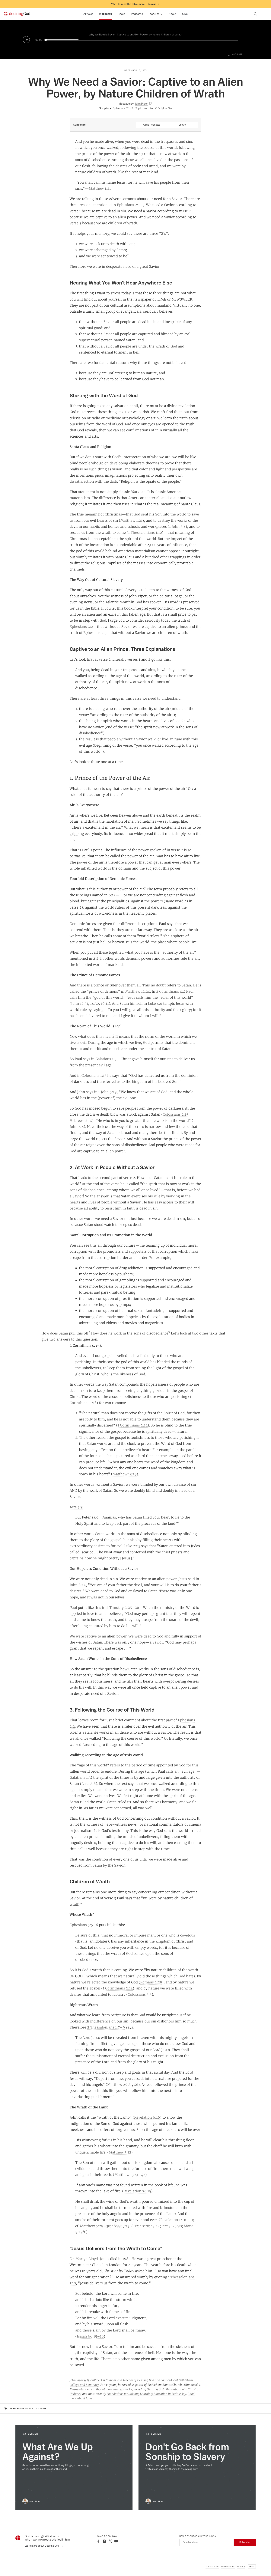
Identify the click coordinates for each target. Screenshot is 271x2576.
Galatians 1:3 (105, 1059)
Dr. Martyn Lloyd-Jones (89, 2258)
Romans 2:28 (151, 1982)
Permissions (228, 2566)
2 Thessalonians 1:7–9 (106, 2027)
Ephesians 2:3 (95, 632)
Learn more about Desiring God (44, 2545)
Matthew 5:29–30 (95, 2226)
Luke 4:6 (155, 1003)
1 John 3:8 (177, 526)
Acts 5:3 (76, 1507)
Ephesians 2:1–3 (123, 108)
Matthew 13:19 (125, 1474)
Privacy (241, 2566)
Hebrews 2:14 (81, 1120)
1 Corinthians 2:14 (133, 1425)
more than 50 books (119, 2389)
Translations (212, 2566)
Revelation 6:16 (147, 2117)
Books (121, 14)
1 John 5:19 (107, 1092)
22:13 (166, 2226)
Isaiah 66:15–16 (90, 2336)
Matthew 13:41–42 (129, 2174)
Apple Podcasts (151, 124)
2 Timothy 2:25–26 (122, 1607)
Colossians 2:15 (175, 1114)
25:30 (177, 2226)
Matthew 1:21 (100, 188)
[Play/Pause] (26, 39)
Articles (88, 14)
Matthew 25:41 (119, 2084)
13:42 (155, 2226)
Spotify (182, 124)
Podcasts (137, 14)
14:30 (94, 1003)
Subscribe (244, 2542)
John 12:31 (79, 1003)
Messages (105, 14)
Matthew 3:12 (120, 2152)
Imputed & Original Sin (158, 108)
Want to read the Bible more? (135, 4)
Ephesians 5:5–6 (84, 1925)
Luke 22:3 (132, 1546)
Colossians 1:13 (93, 1075)
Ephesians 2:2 (81, 626)
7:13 (126, 2226)
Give (185, 14)
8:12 (134, 2226)
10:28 (144, 2226)
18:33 (116, 2226)
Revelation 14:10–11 (176, 2219)
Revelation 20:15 (137, 2191)
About (173, 14)
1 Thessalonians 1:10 (145, 532)
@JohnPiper (93, 2380)
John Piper (76, 2380)
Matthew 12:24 (137, 991)
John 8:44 (78, 1585)
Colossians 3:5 (140, 1994)
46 (136, 2084)
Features (153, 14)
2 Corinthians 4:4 (170, 991)
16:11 (105, 1003)
